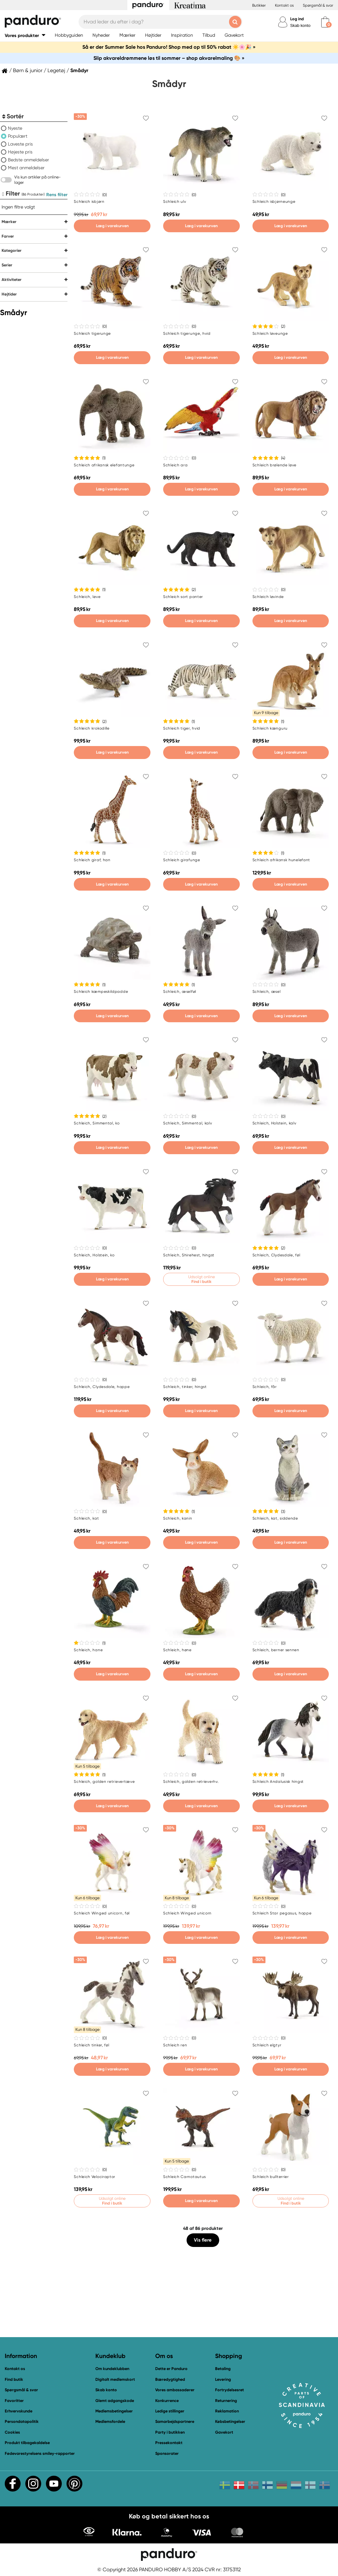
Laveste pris (20, 143)
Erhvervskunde (18, 2411)
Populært (17, 136)
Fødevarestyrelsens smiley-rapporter (40, 2453)
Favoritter (14, 2400)
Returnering (226, 2400)
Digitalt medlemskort (115, 2379)
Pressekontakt (168, 2442)
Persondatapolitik (22, 2421)
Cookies (12, 2432)
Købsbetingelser (230, 2421)
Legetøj (56, 70)
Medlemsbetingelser (114, 2411)
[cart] (325, 22)
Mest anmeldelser (26, 167)
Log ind (297, 18)
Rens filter (56, 194)
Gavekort (224, 2432)
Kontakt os (284, 5)
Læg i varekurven (112, 225)
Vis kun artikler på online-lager (37, 180)
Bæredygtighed (170, 2379)
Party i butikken (170, 2432)
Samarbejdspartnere (174, 2421)
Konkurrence (167, 2400)
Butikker (259, 5)
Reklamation (227, 2411)
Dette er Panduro (171, 2368)
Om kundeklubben (112, 2368)
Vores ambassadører (175, 2389)
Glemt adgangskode (114, 2400)
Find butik (14, 2379)
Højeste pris (20, 151)
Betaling (223, 2368)
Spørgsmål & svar (318, 5)
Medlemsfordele (110, 2421)
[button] (25, 35)
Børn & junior (27, 70)
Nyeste (15, 128)
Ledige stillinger (169, 2411)
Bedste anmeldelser (28, 159)
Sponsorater (167, 2453)
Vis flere (203, 2240)
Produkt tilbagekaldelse (27, 2442)
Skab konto (300, 25)
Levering (223, 2379)
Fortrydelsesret (229, 2389)
